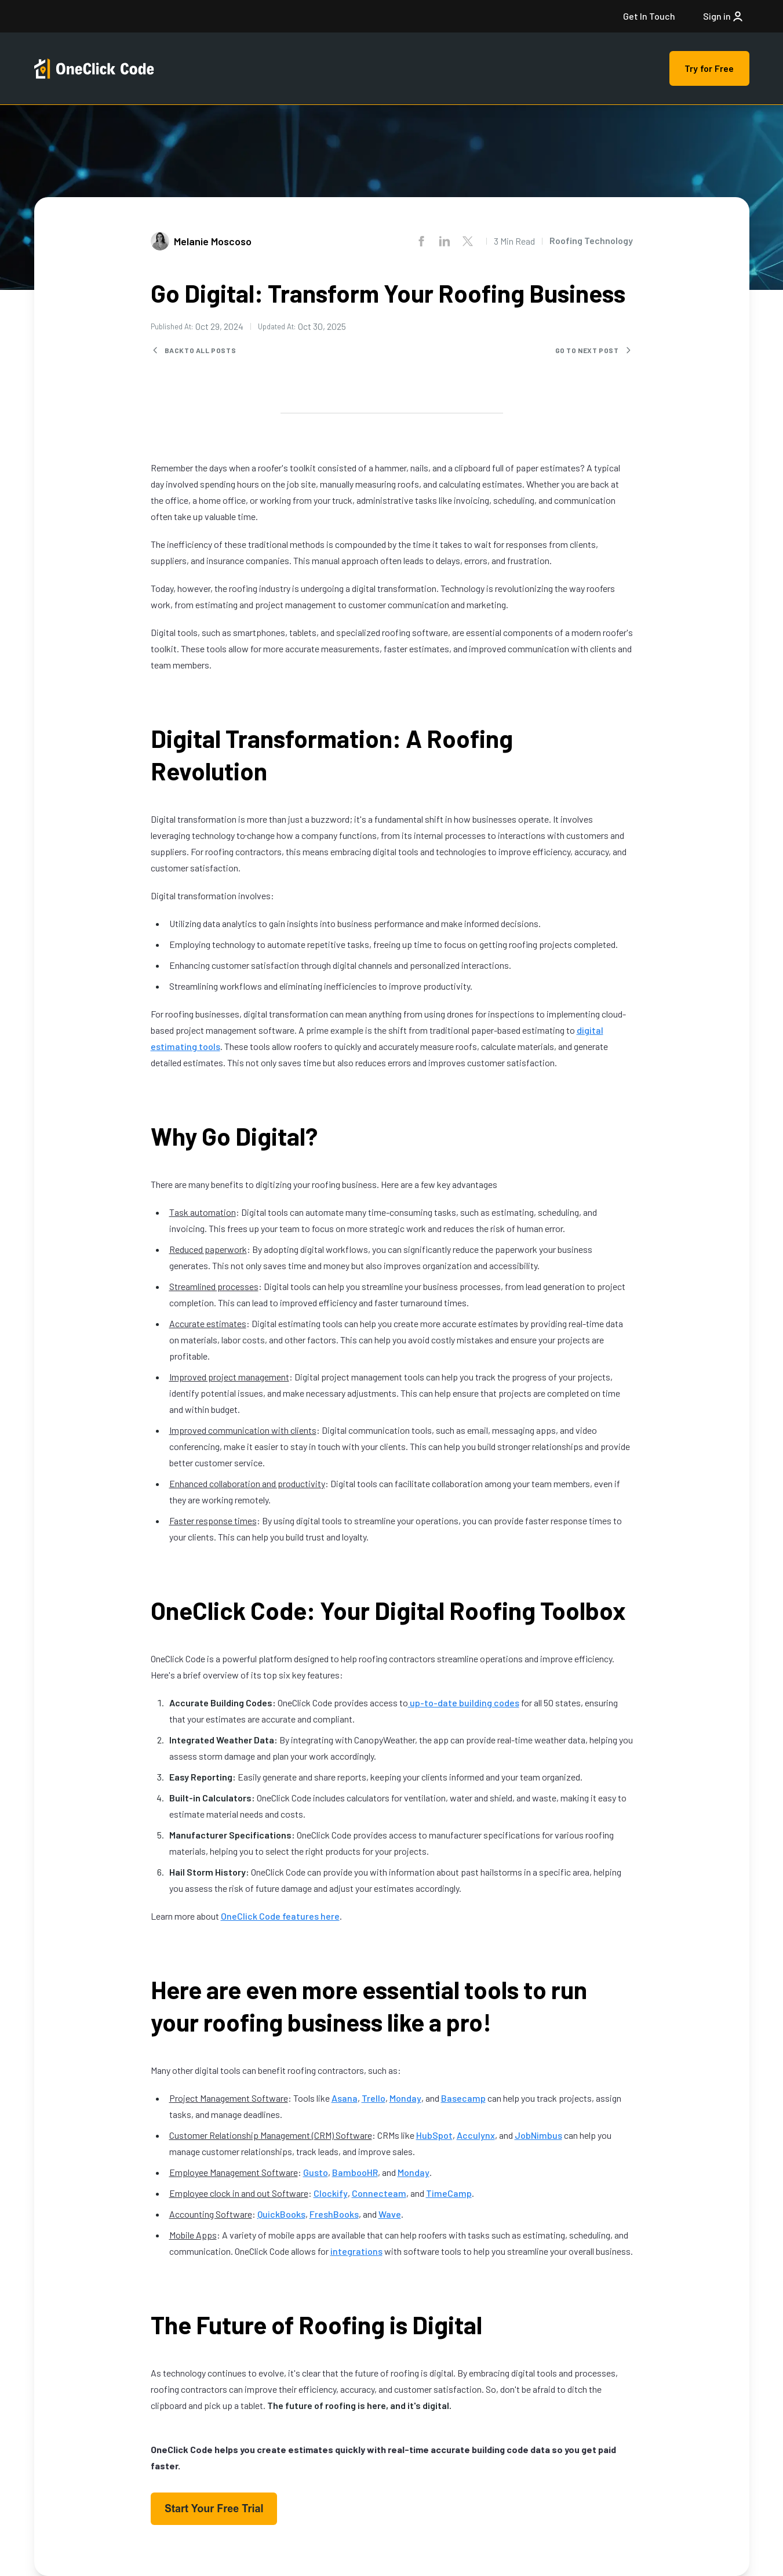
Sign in (724, 16)
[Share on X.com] (467, 241)
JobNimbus (538, 2135)
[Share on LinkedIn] (444, 241)
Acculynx (476, 2135)
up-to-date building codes (463, 1702)
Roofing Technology (591, 240)
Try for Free (709, 68)
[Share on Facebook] (421, 241)
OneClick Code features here (280, 1915)
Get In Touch (649, 15)
